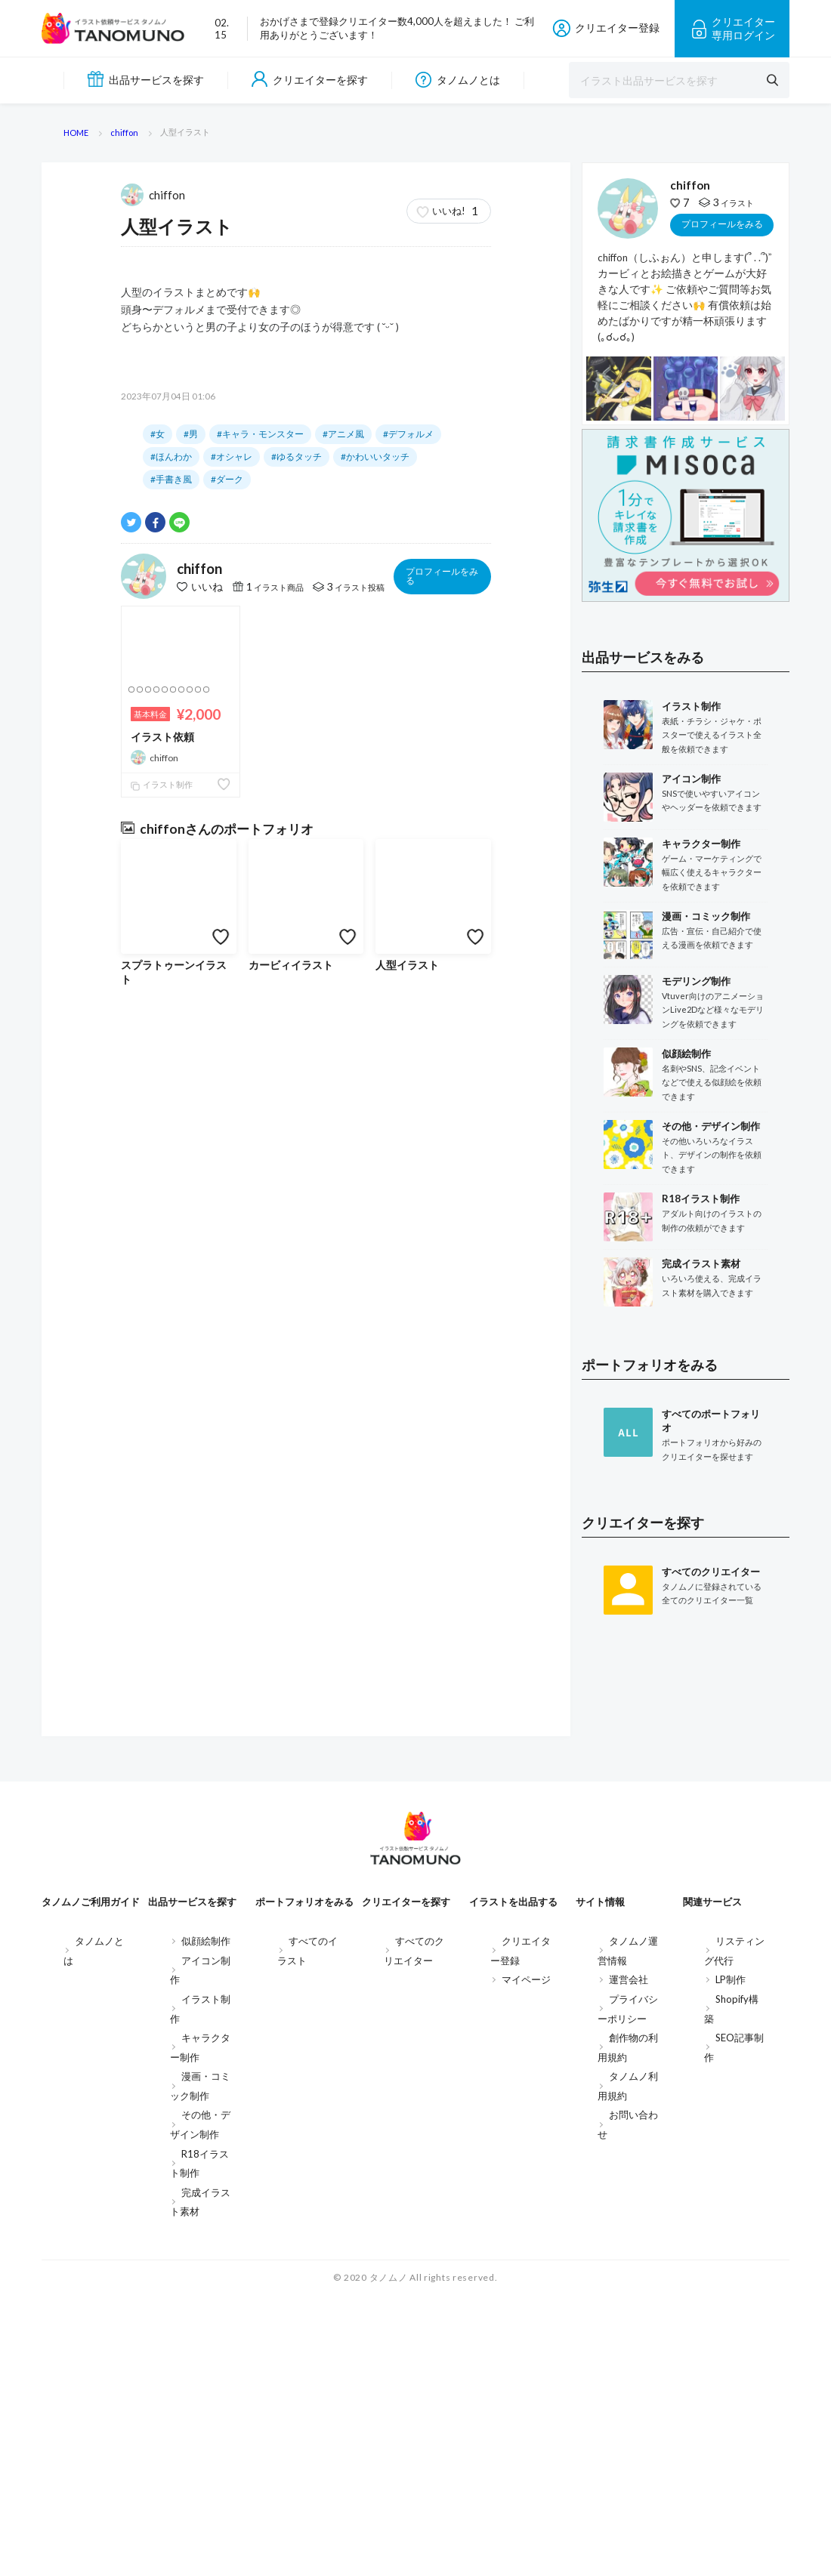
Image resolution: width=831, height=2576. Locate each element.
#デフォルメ (408, 1182)
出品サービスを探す (146, 79)
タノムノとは (458, 80)
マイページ (526, 2260)
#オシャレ (231, 1205)
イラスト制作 (162, 1533)
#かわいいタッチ (375, 1205)
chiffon (154, 942)
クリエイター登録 (606, 28)
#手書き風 (171, 1227)
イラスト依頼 (162, 1485)
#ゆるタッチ (296, 1205)
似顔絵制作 (205, 2221)
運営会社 (628, 2260)
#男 (191, 1182)
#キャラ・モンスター (260, 1182)
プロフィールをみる (442, 1324)
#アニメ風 (343, 1182)
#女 (157, 1182)
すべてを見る (306, 879)
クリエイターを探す (310, 80)
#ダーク (227, 1227)
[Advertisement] (685, 1974)
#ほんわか (171, 1205)
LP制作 (730, 2260)
